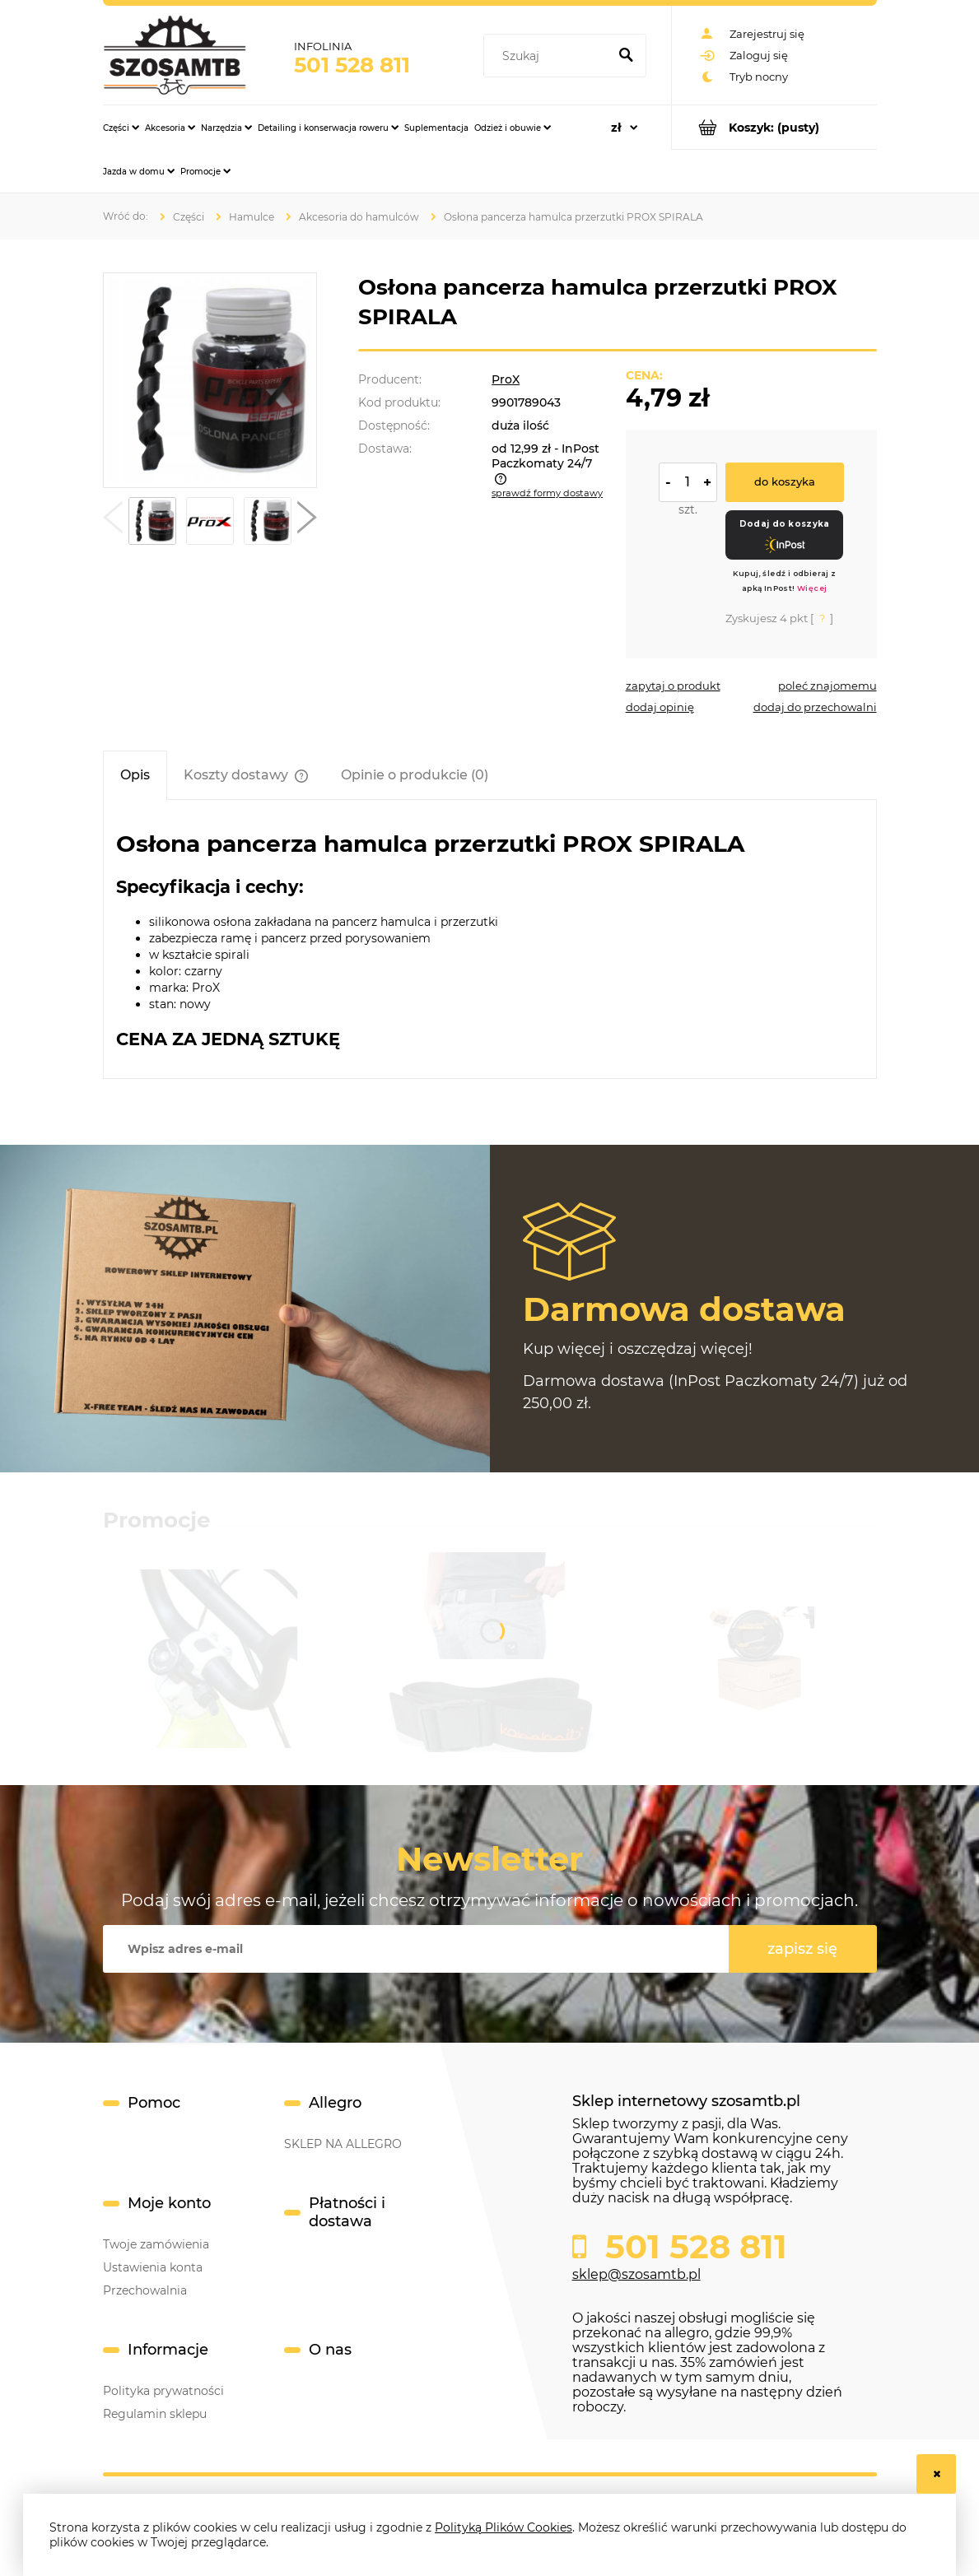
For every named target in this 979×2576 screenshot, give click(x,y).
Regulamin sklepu (155, 2413)
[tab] (135, 775)
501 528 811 (352, 65)
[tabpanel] (490, 940)
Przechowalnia (145, 2290)
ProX (506, 379)
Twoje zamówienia (156, 2244)
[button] (113, 521)
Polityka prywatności (163, 2390)
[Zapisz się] (803, 1949)
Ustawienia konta (153, 2267)
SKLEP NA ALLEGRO (343, 2144)
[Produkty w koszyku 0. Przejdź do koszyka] (774, 127)
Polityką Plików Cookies (503, 2527)
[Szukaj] (627, 56)
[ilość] (688, 482)
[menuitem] (121, 128)
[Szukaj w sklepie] (548, 56)
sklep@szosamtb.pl (636, 2274)
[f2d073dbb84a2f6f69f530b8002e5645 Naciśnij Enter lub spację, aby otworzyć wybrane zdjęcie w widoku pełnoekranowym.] (209, 380)
